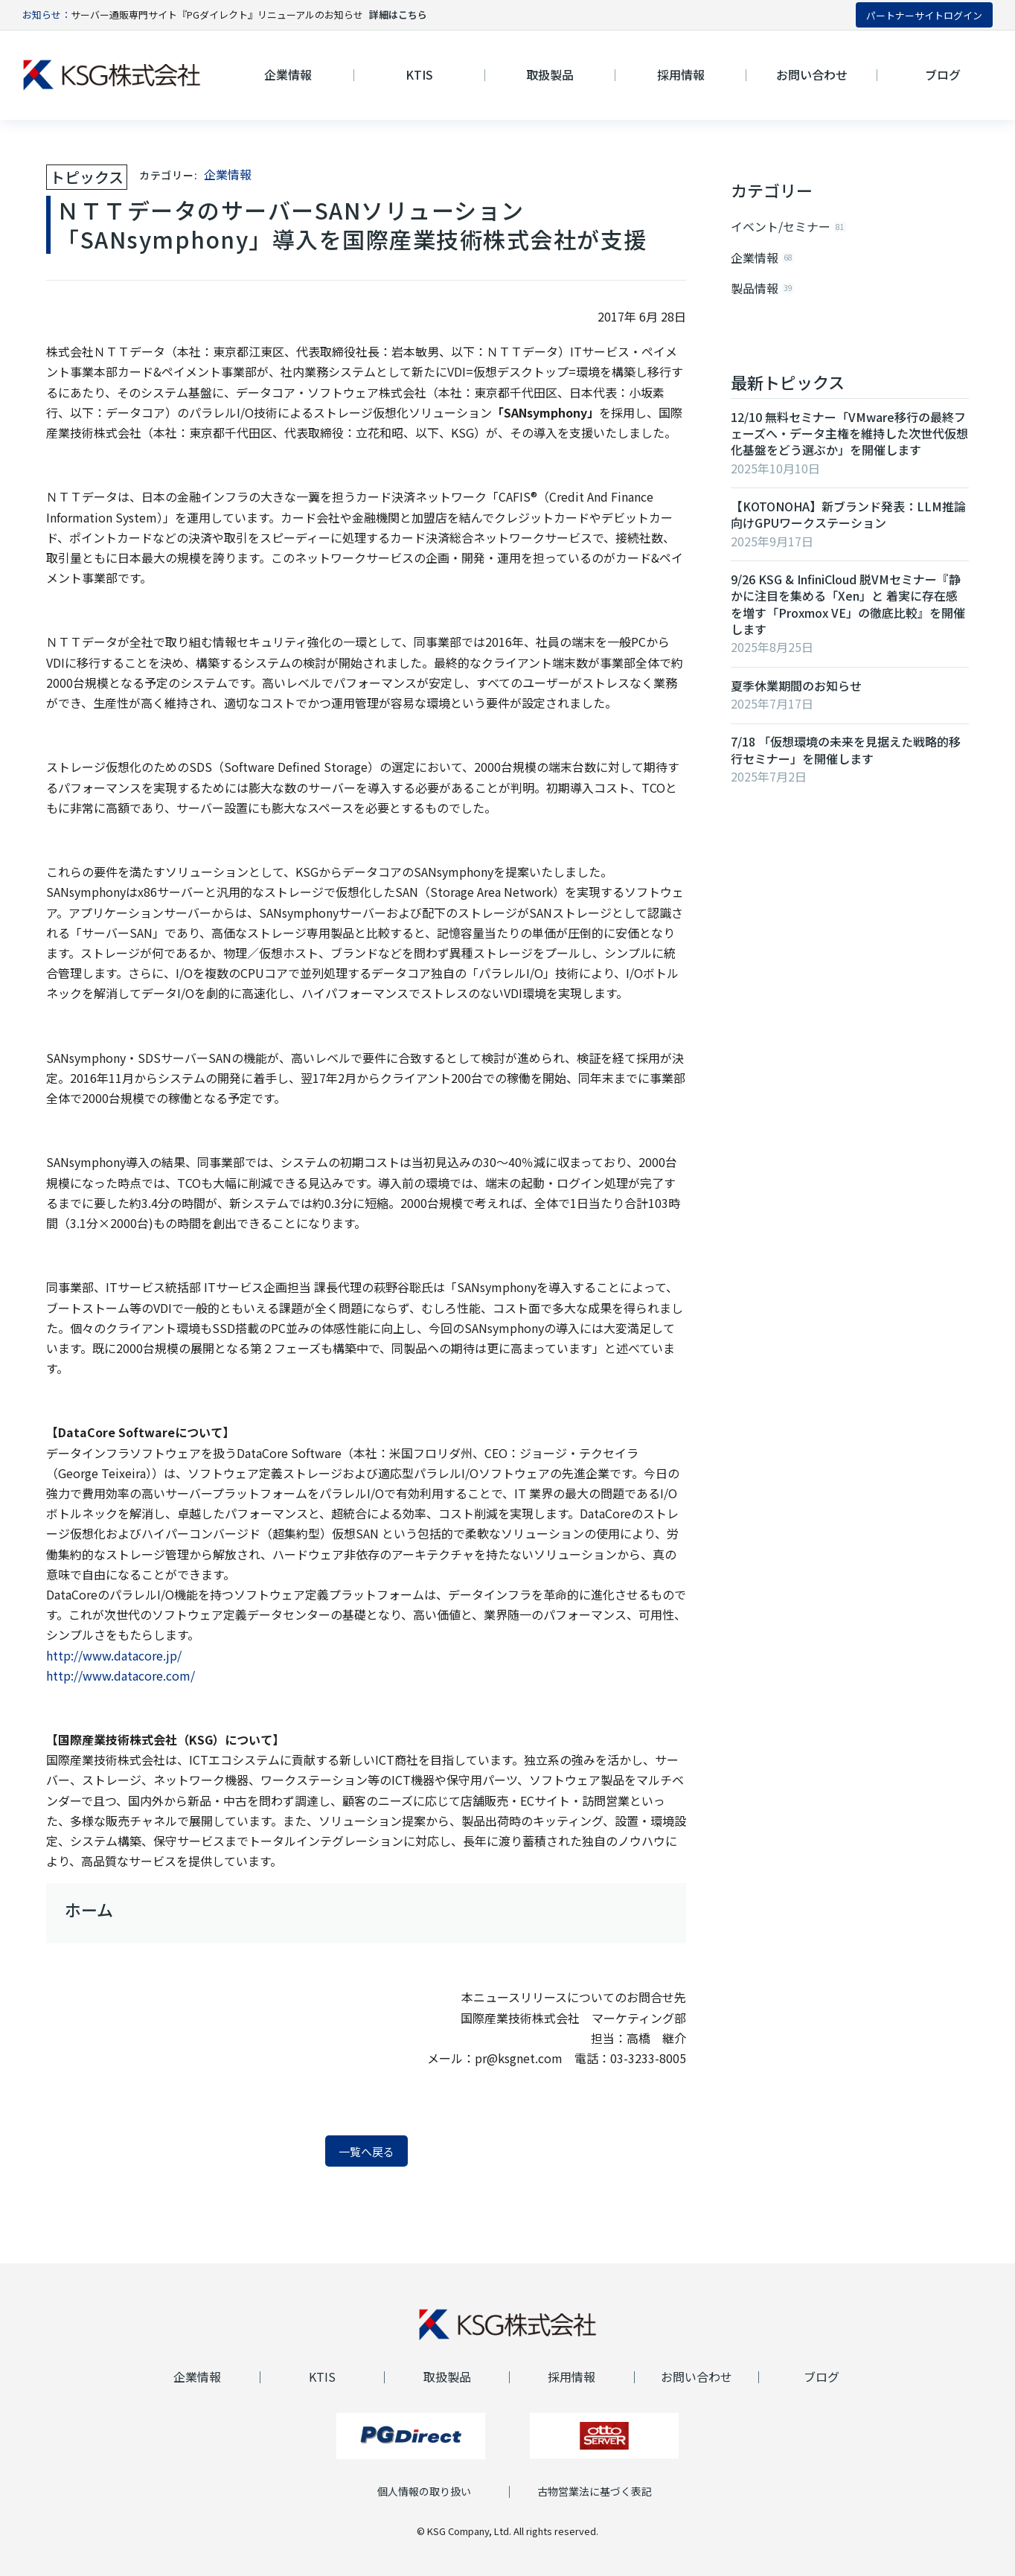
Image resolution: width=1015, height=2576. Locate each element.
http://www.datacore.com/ (120, 1675)
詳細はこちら (398, 14)
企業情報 (228, 174)
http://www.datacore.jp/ (114, 1655)
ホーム (89, 1909)
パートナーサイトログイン (924, 15)
